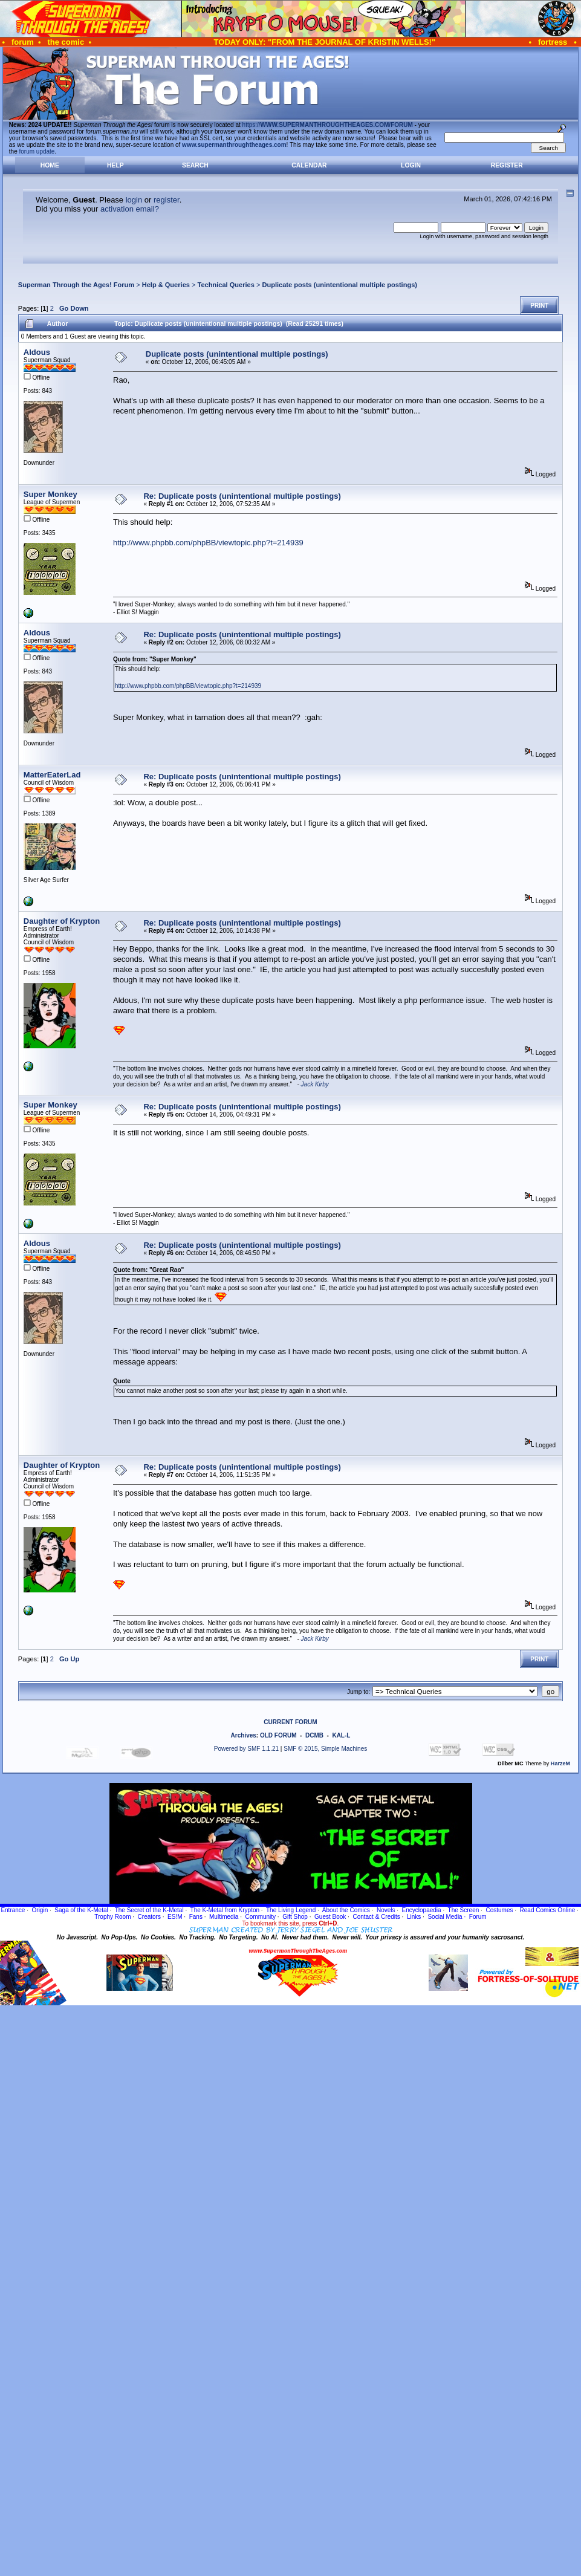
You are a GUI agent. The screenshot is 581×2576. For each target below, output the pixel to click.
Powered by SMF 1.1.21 (246, 1748)
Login (411, 165)
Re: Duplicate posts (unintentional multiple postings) (241, 496)
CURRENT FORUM (290, 1722)
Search (195, 165)
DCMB (314, 1735)
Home (50, 165)
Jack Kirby (315, 1084)
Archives (243, 1735)
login (134, 199)
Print (539, 305)
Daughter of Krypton (62, 921)
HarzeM (560, 1763)
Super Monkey (50, 494)
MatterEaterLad (52, 774)
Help (115, 165)
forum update (37, 151)
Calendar (308, 165)
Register (507, 165)
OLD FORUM (278, 1735)
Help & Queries (166, 284)
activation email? (129, 208)
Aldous (37, 352)
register (167, 199)
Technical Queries (226, 284)
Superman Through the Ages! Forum (76, 284)
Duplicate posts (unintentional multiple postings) (339, 284)
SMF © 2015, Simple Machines (325, 1748)
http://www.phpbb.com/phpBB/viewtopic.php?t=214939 (208, 542)
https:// (327, 125)
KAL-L (341, 1735)
